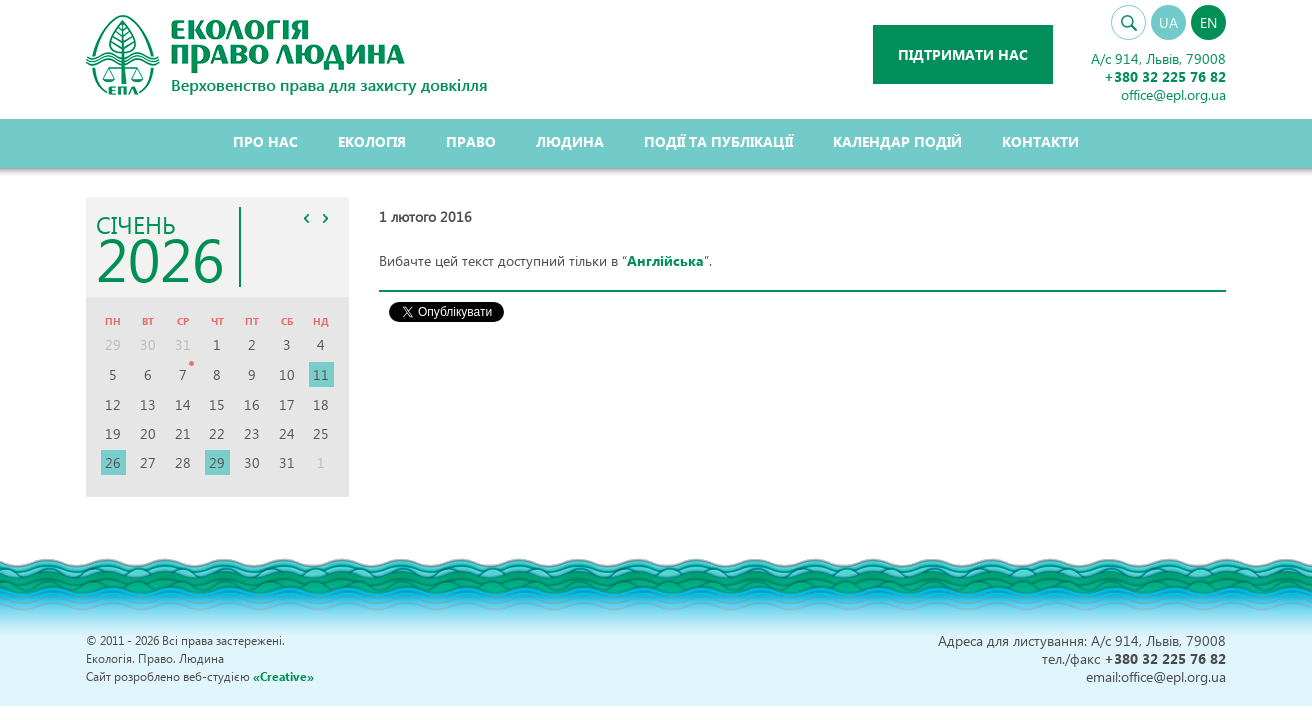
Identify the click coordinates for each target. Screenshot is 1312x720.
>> (326, 218)
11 (321, 374)
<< (307, 218)
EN (1208, 22)
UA (1168, 22)
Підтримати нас (963, 54)
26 (113, 462)
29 (217, 462)
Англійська (665, 260)
